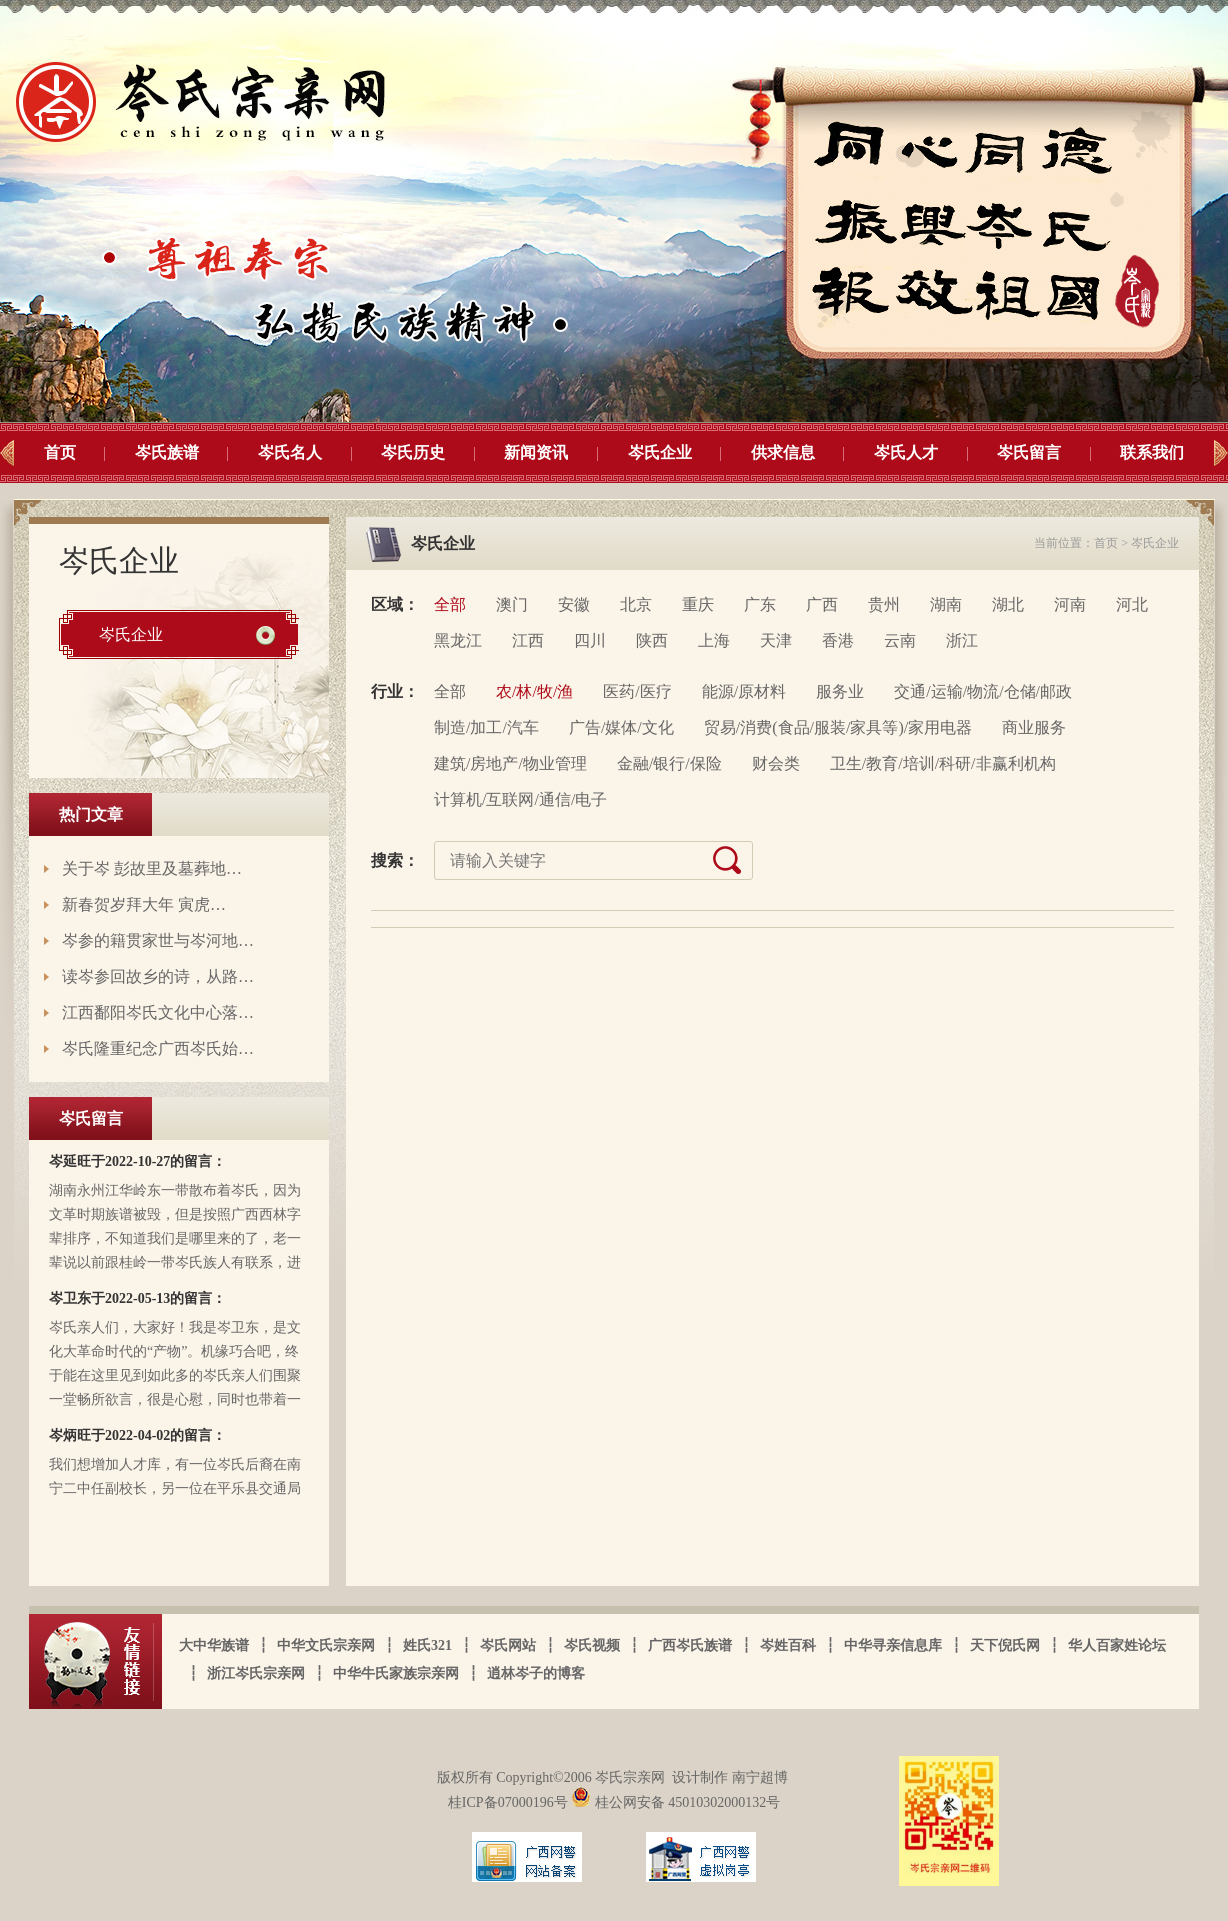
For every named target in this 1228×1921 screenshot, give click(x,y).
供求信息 (783, 452)
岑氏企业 (660, 452)
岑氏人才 (906, 452)
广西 (822, 604)
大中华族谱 (214, 1645)
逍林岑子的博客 (536, 1673)
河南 (1070, 604)
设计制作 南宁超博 (730, 1777)
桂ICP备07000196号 (509, 1802)
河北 (1132, 604)
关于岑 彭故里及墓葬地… (152, 868)
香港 (838, 640)
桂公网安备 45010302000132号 (675, 1802)
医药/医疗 (637, 691)
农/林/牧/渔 (534, 691)
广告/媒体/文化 (621, 727)
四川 (590, 640)
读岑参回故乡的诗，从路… (158, 976)
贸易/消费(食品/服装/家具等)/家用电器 (838, 727)
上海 (714, 640)
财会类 (776, 763)
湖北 (1008, 604)
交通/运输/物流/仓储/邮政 (983, 691)
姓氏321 (427, 1645)
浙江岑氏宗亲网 (256, 1673)
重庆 (698, 604)
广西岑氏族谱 (690, 1645)
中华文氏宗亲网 (326, 1645)
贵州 (884, 604)
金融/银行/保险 (669, 763)
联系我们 (1152, 452)
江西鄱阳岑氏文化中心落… (158, 1012)
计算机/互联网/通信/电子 (520, 799)
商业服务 (1034, 727)
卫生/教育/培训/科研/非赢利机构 (943, 763)
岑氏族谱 (167, 452)
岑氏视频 (592, 1645)
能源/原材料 (744, 691)
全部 (450, 604)
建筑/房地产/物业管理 (510, 763)
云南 (900, 640)
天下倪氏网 (1005, 1645)
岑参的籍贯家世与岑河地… (158, 940)
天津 (776, 640)
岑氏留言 (1029, 452)
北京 (636, 604)
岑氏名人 (290, 452)
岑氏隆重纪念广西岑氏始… (158, 1048)
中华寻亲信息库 (893, 1645)
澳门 (512, 604)
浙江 (962, 640)
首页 (60, 452)
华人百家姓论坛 (1117, 1645)
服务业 (840, 691)
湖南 (946, 604)
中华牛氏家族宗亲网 (396, 1673)
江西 (528, 640)
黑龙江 (458, 640)
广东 (760, 604)
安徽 (574, 604)
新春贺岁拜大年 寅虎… (144, 904)
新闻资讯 (536, 452)
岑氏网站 (508, 1645)
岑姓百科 (788, 1645)
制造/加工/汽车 (486, 727)
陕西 (652, 640)
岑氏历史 (413, 452)
